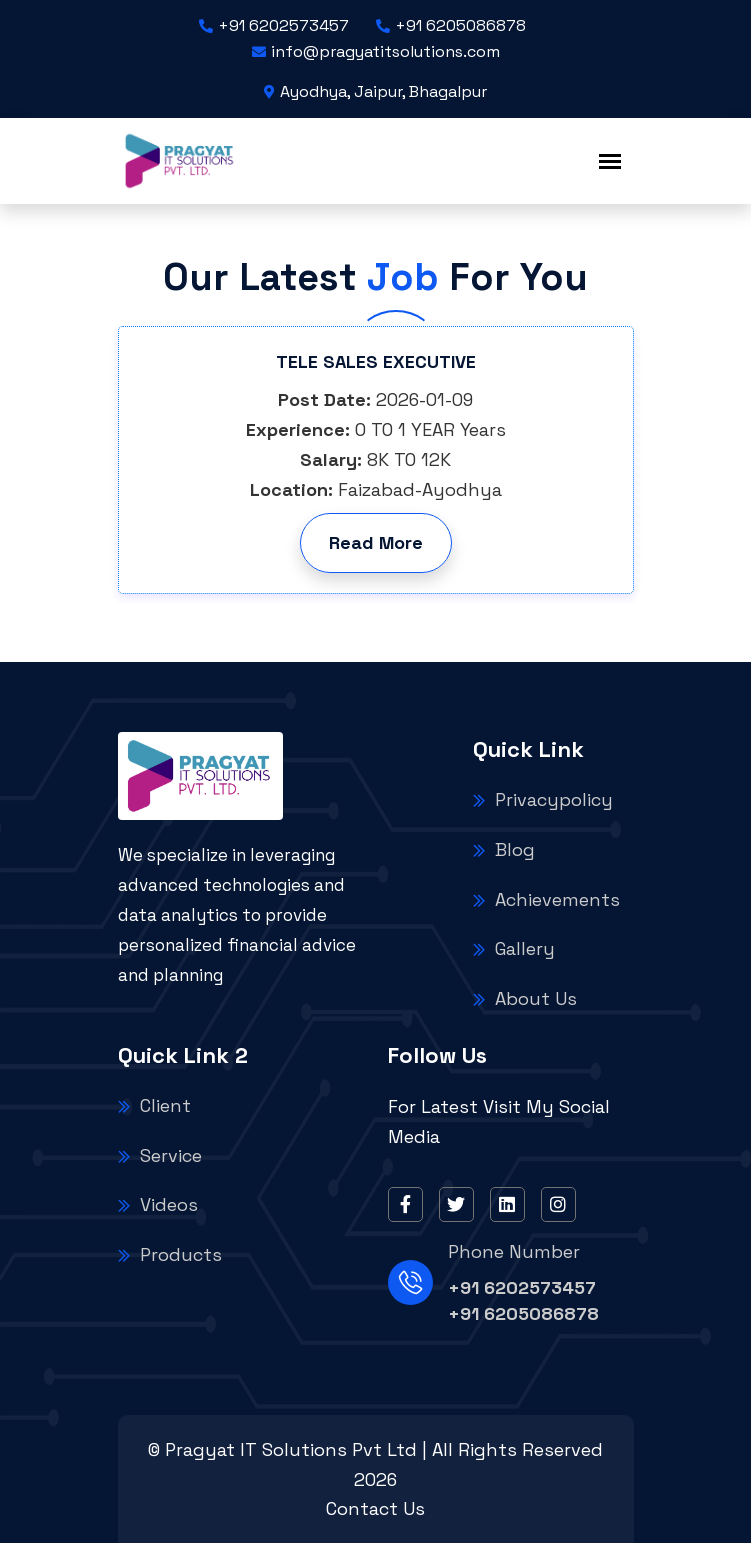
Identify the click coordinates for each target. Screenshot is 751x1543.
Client (154, 1105)
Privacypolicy (543, 799)
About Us (525, 998)
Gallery (514, 948)
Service (160, 1155)
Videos (158, 1204)
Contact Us (375, 1508)
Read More (376, 542)
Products (170, 1254)
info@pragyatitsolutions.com (376, 51)
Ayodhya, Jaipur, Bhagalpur (375, 91)
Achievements (546, 899)
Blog (504, 849)
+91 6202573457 (274, 25)
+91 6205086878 (451, 25)
